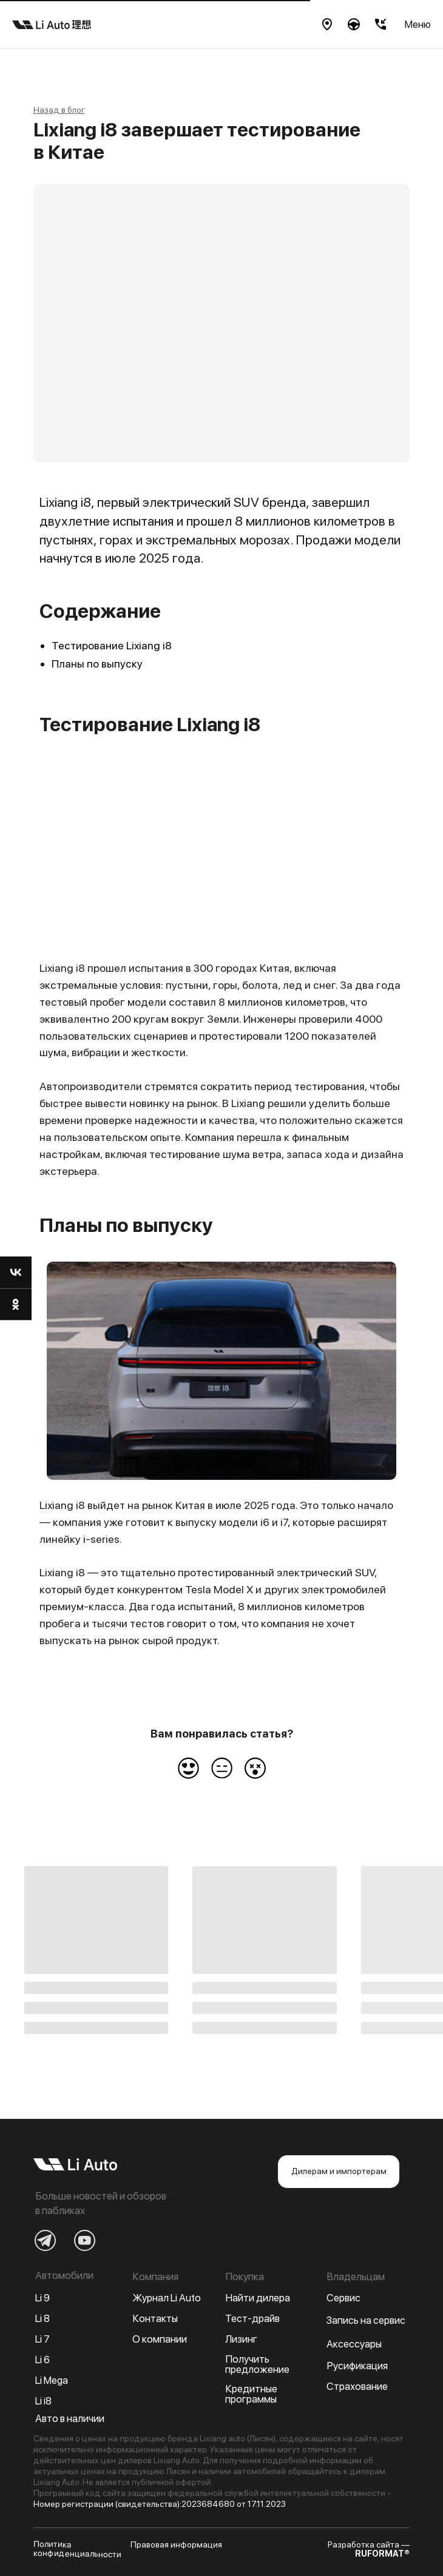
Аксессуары (354, 2344)
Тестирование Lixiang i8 (112, 645)
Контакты (155, 2318)
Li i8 (43, 2401)
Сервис (343, 2298)
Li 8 (42, 2318)
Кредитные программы (251, 2394)
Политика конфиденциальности (77, 2549)
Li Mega (51, 2380)
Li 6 (42, 2360)
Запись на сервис (365, 2320)
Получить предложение (257, 2364)
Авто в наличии (69, 2418)
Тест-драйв (252, 2318)
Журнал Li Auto (166, 2298)
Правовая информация (176, 2544)
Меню (417, 24)
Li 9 (42, 2298)
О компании (159, 2339)
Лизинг (241, 2339)
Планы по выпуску (97, 663)
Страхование (357, 2386)
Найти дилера (257, 2298)
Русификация (357, 2366)
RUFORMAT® (382, 2553)
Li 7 (42, 2339)
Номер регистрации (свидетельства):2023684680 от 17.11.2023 (159, 2504)
